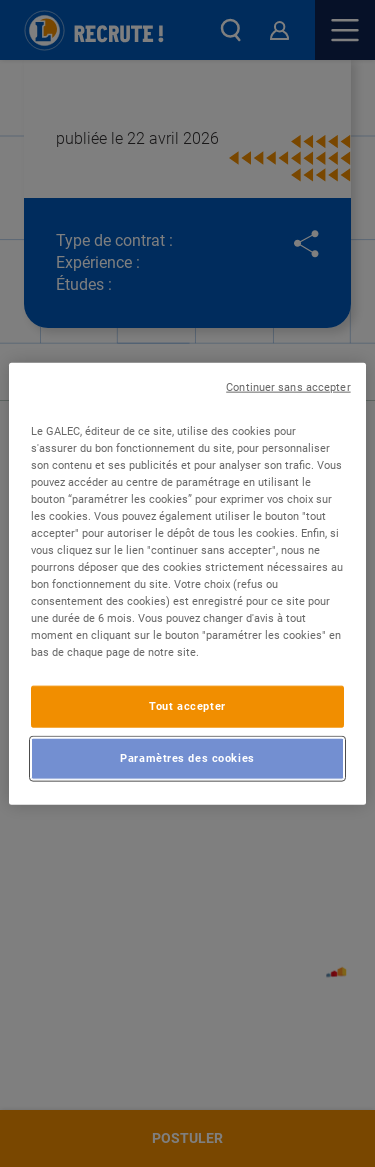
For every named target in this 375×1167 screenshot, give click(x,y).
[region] (187, 583)
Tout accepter (187, 706)
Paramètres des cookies (187, 758)
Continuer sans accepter (288, 386)
